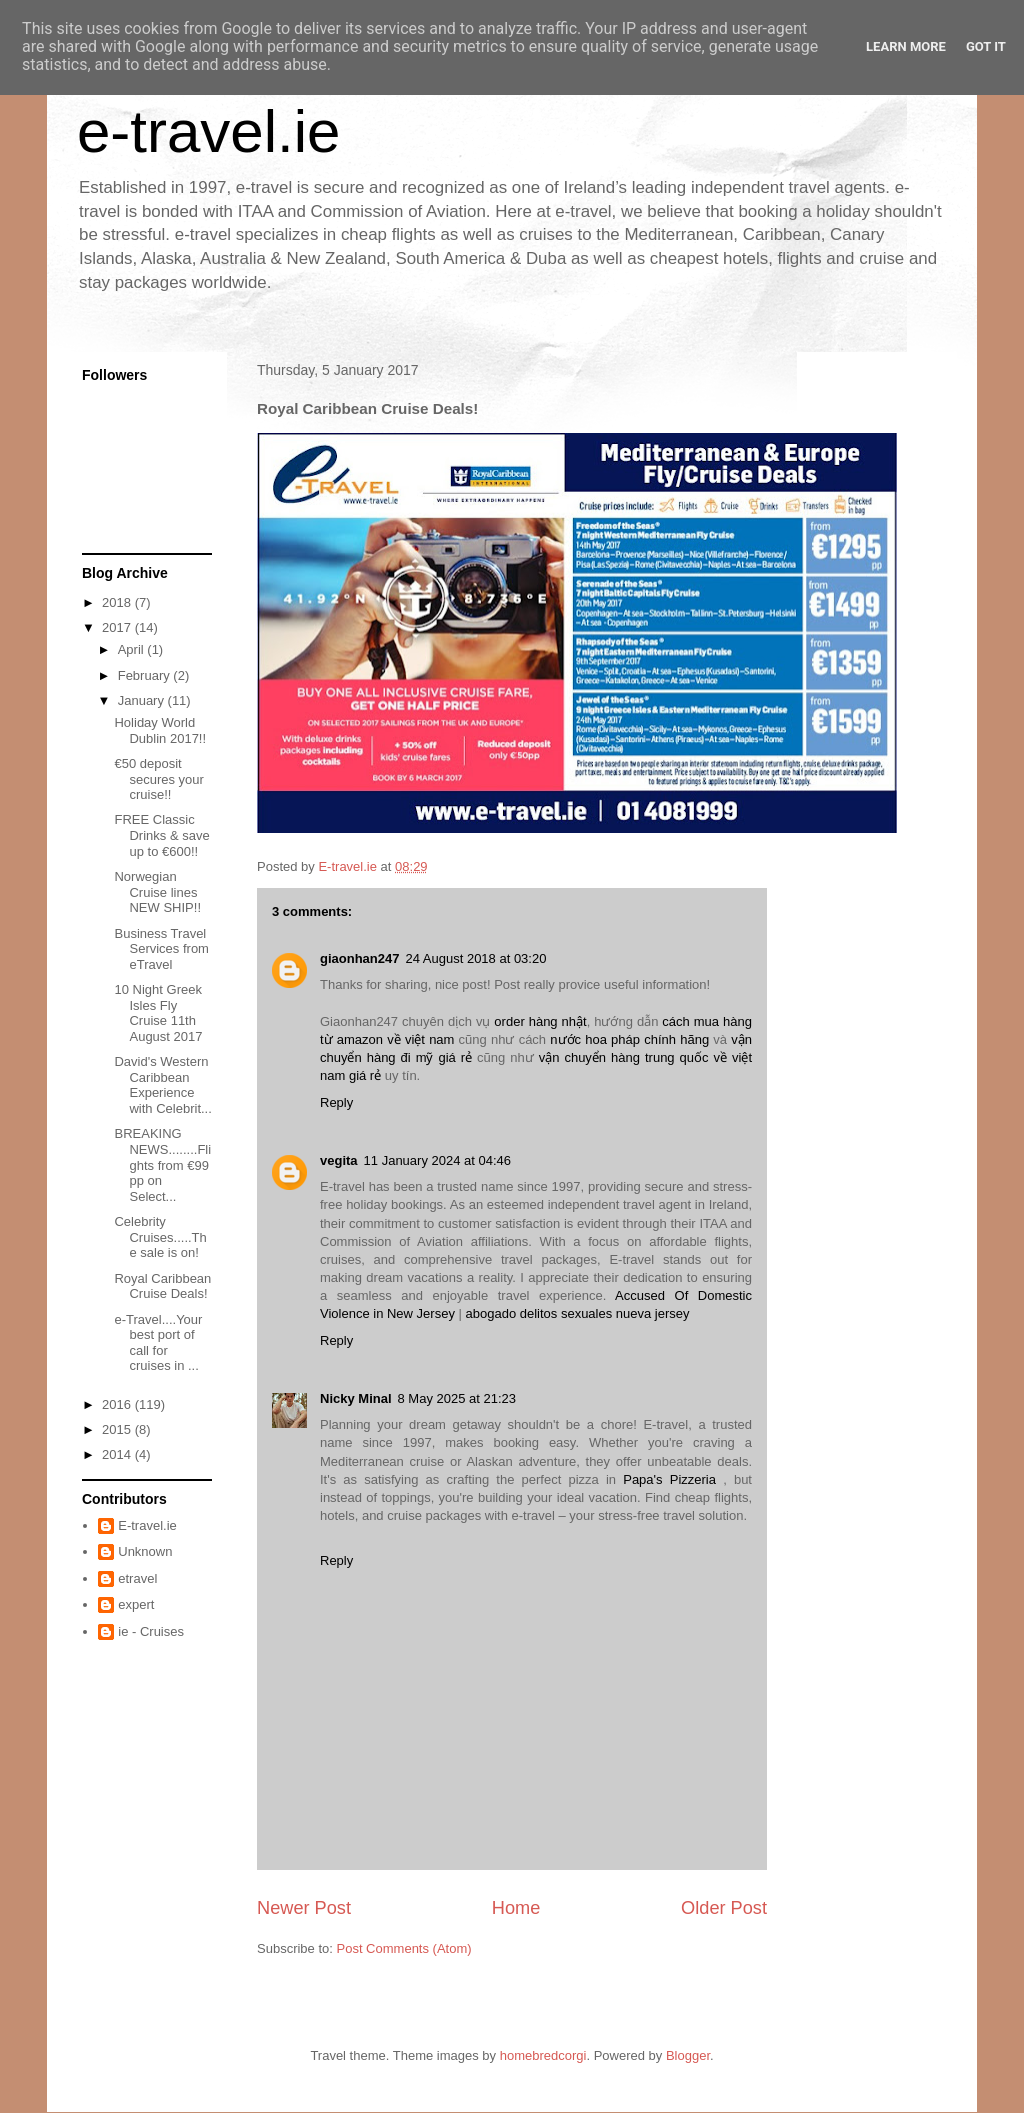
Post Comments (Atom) (404, 1948)
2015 (118, 1429)
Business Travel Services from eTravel (161, 949)
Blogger (688, 2055)
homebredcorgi (543, 2055)
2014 (118, 1454)
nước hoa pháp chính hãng (629, 1039)
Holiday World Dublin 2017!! (160, 730)
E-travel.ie (147, 1525)
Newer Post (304, 1908)
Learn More (906, 46)
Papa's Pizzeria (669, 1479)
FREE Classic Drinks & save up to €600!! (161, 835)
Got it (986, 46)
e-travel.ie (208, 131)
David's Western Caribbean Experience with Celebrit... (162, 1085)
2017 (118, 627)
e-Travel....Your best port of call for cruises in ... (158, 1343)
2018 (118, 602)
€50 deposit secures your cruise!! (158, 779)
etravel (137, 1578)
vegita (339, 1160)
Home (516, 1908)
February (146, 675)
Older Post (724, 1908)
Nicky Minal (356, 1398)
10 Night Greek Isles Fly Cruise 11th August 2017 (158, 1013)
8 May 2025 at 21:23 (457, 1398)
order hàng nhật (540, 1021)
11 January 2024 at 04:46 (437, 1160)
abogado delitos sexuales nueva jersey (578, 1313)
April (133, 649)
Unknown (145, 1551)
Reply (336, 1102)
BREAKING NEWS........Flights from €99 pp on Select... (162, 1164)
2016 (118, 1404)
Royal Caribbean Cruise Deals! (162, 1286)
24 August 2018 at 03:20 (475, 958)
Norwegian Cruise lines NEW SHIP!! (157, 892)
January (143, 700)
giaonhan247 (359, 958)
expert (136, 1604)
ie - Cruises (151, 1631)
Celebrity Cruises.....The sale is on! (160, 1237)
